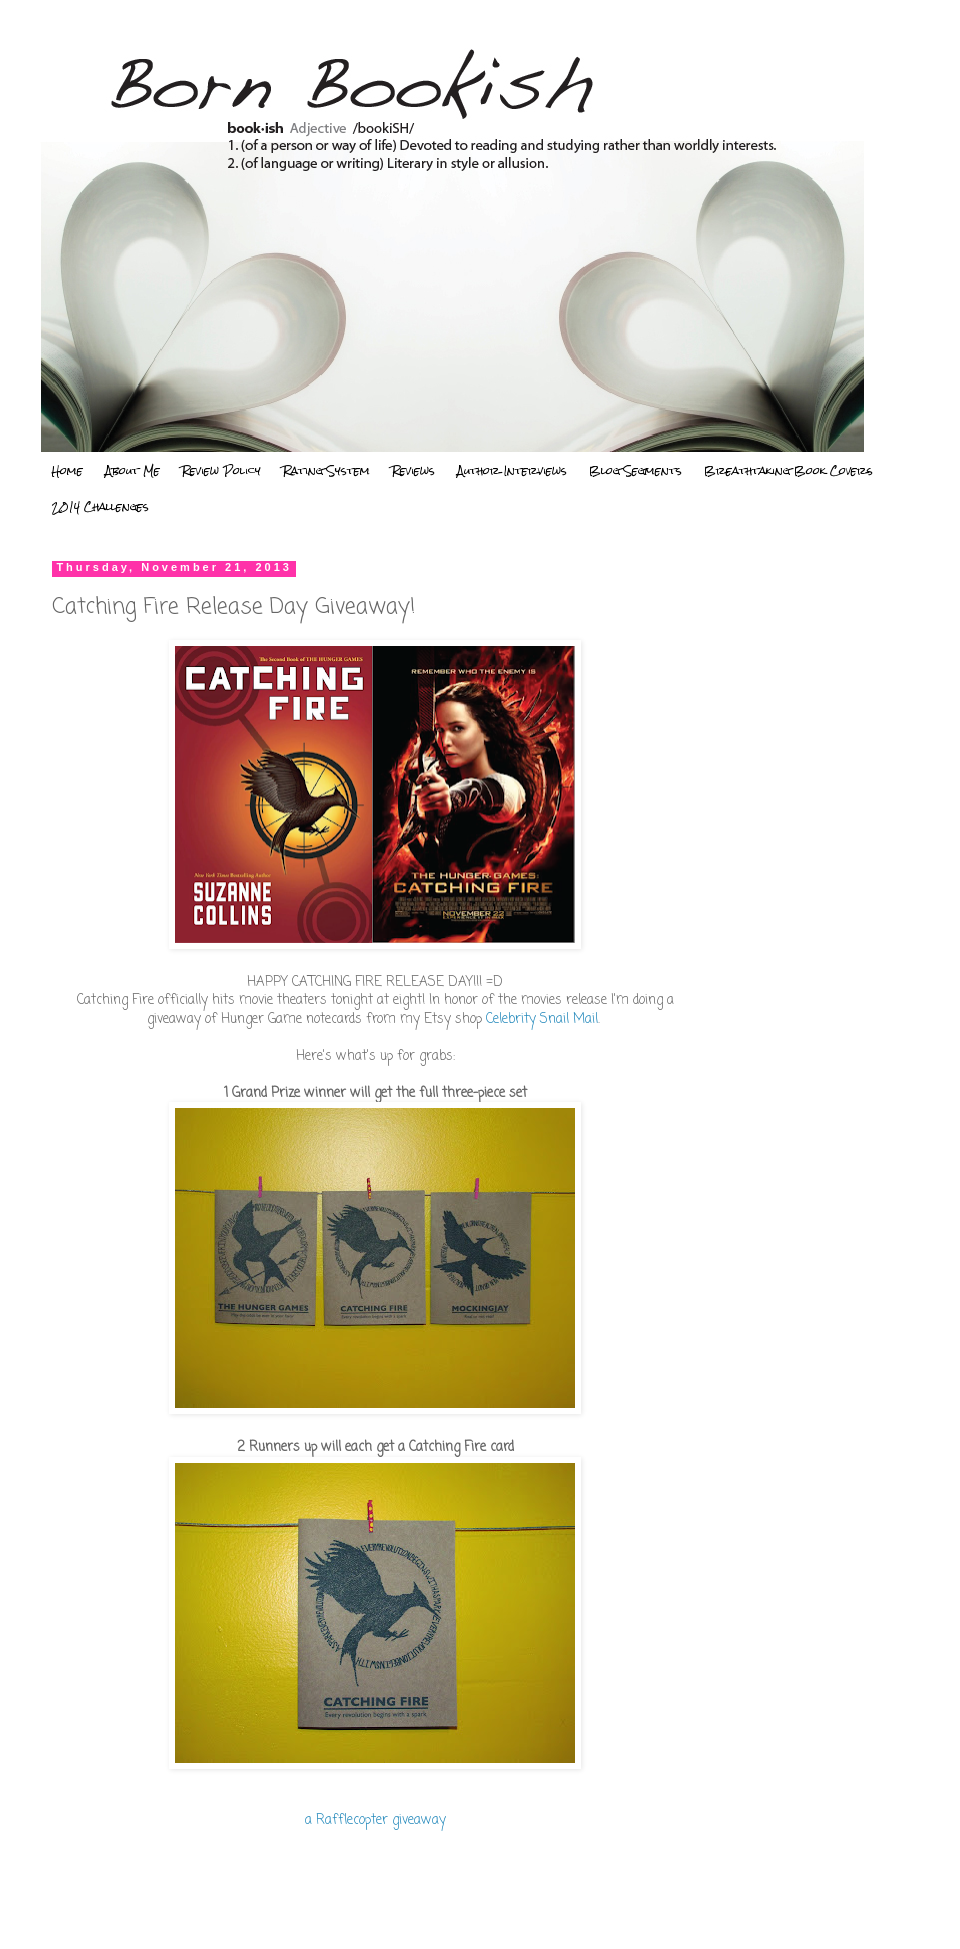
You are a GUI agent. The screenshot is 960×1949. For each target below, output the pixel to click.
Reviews (413, 471)
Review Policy (221, 471)
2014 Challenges (100, 507)
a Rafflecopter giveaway (375, 1820)
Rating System (326, 471)
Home (67, 471)
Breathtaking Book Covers (788, 471)
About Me (132, 471)
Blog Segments (635, 471)
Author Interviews (512, 471)
